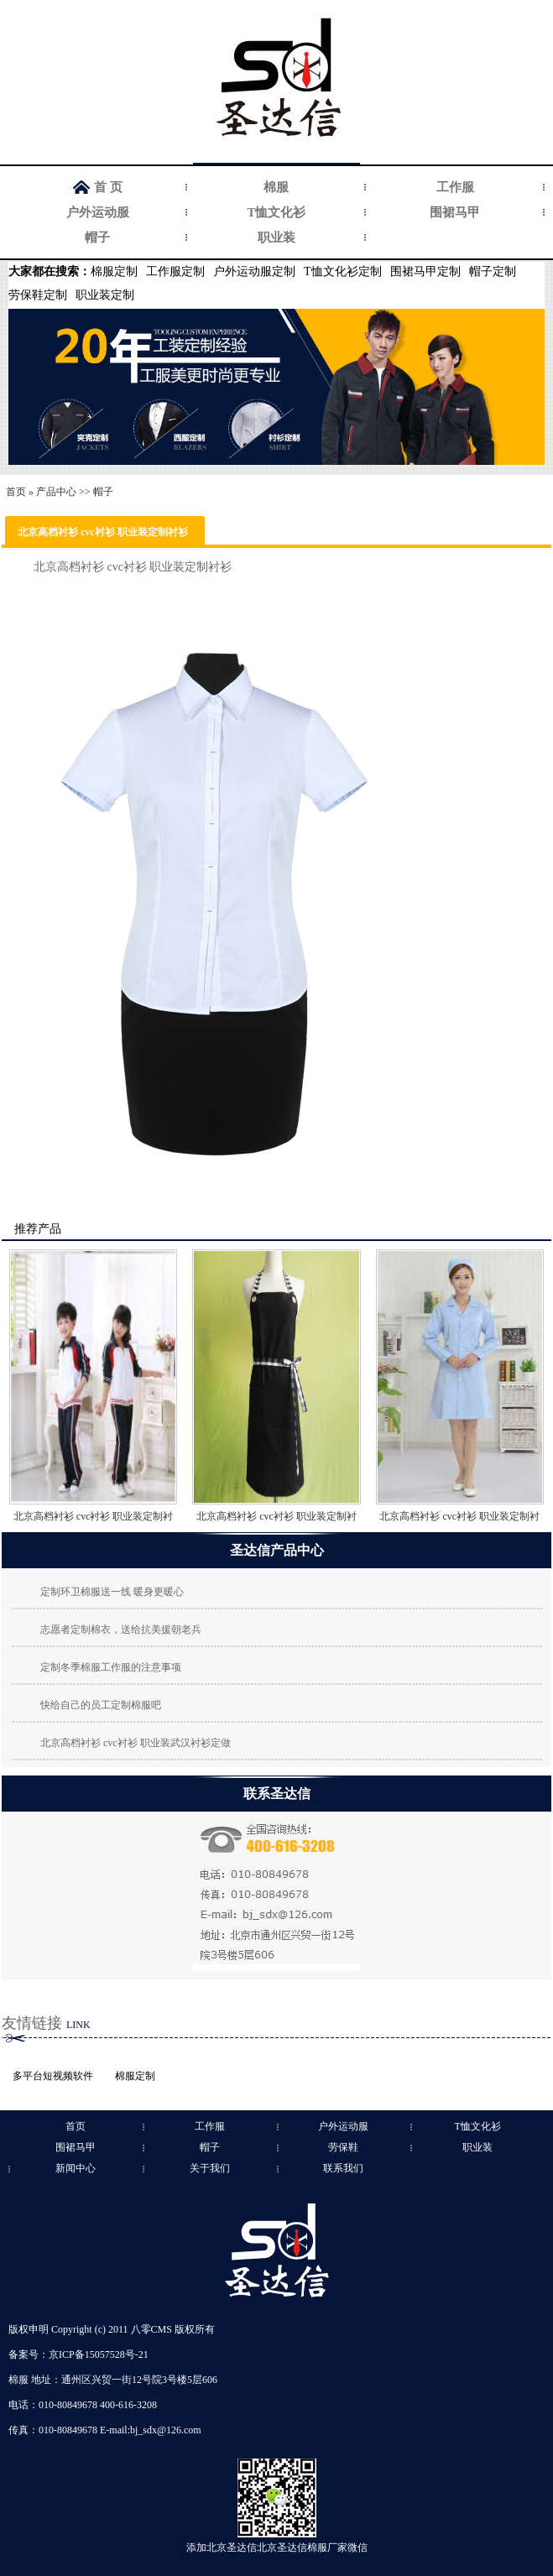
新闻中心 (75, 2168)
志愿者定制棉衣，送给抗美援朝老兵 (120, 1629)
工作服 (455, 187)
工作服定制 (175, 271)
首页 (16, 492)
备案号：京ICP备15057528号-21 (78, 2354)
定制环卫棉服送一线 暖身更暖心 (112, 1592)
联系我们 (343, 2168)
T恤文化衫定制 (343, 271)
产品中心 (56, 492)
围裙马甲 (455, 212)
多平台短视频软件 (53, 2076)
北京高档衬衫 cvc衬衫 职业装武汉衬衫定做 (135, 1743)
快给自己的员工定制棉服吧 (100, 1705)
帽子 (97, 237)
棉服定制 (114, 271)
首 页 (108, 187)
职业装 (276, 237)
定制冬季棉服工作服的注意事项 (110, 1667)
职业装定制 (105, 295)
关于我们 (210, 2168)
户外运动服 (97, 212)
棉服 (276, 187)
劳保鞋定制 (37, 295)
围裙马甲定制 (425, 271)
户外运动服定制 (254, 271)
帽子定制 (492, 271)
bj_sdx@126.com (165, 2430)
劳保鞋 (343, 2147)
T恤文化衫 (276, 212)
